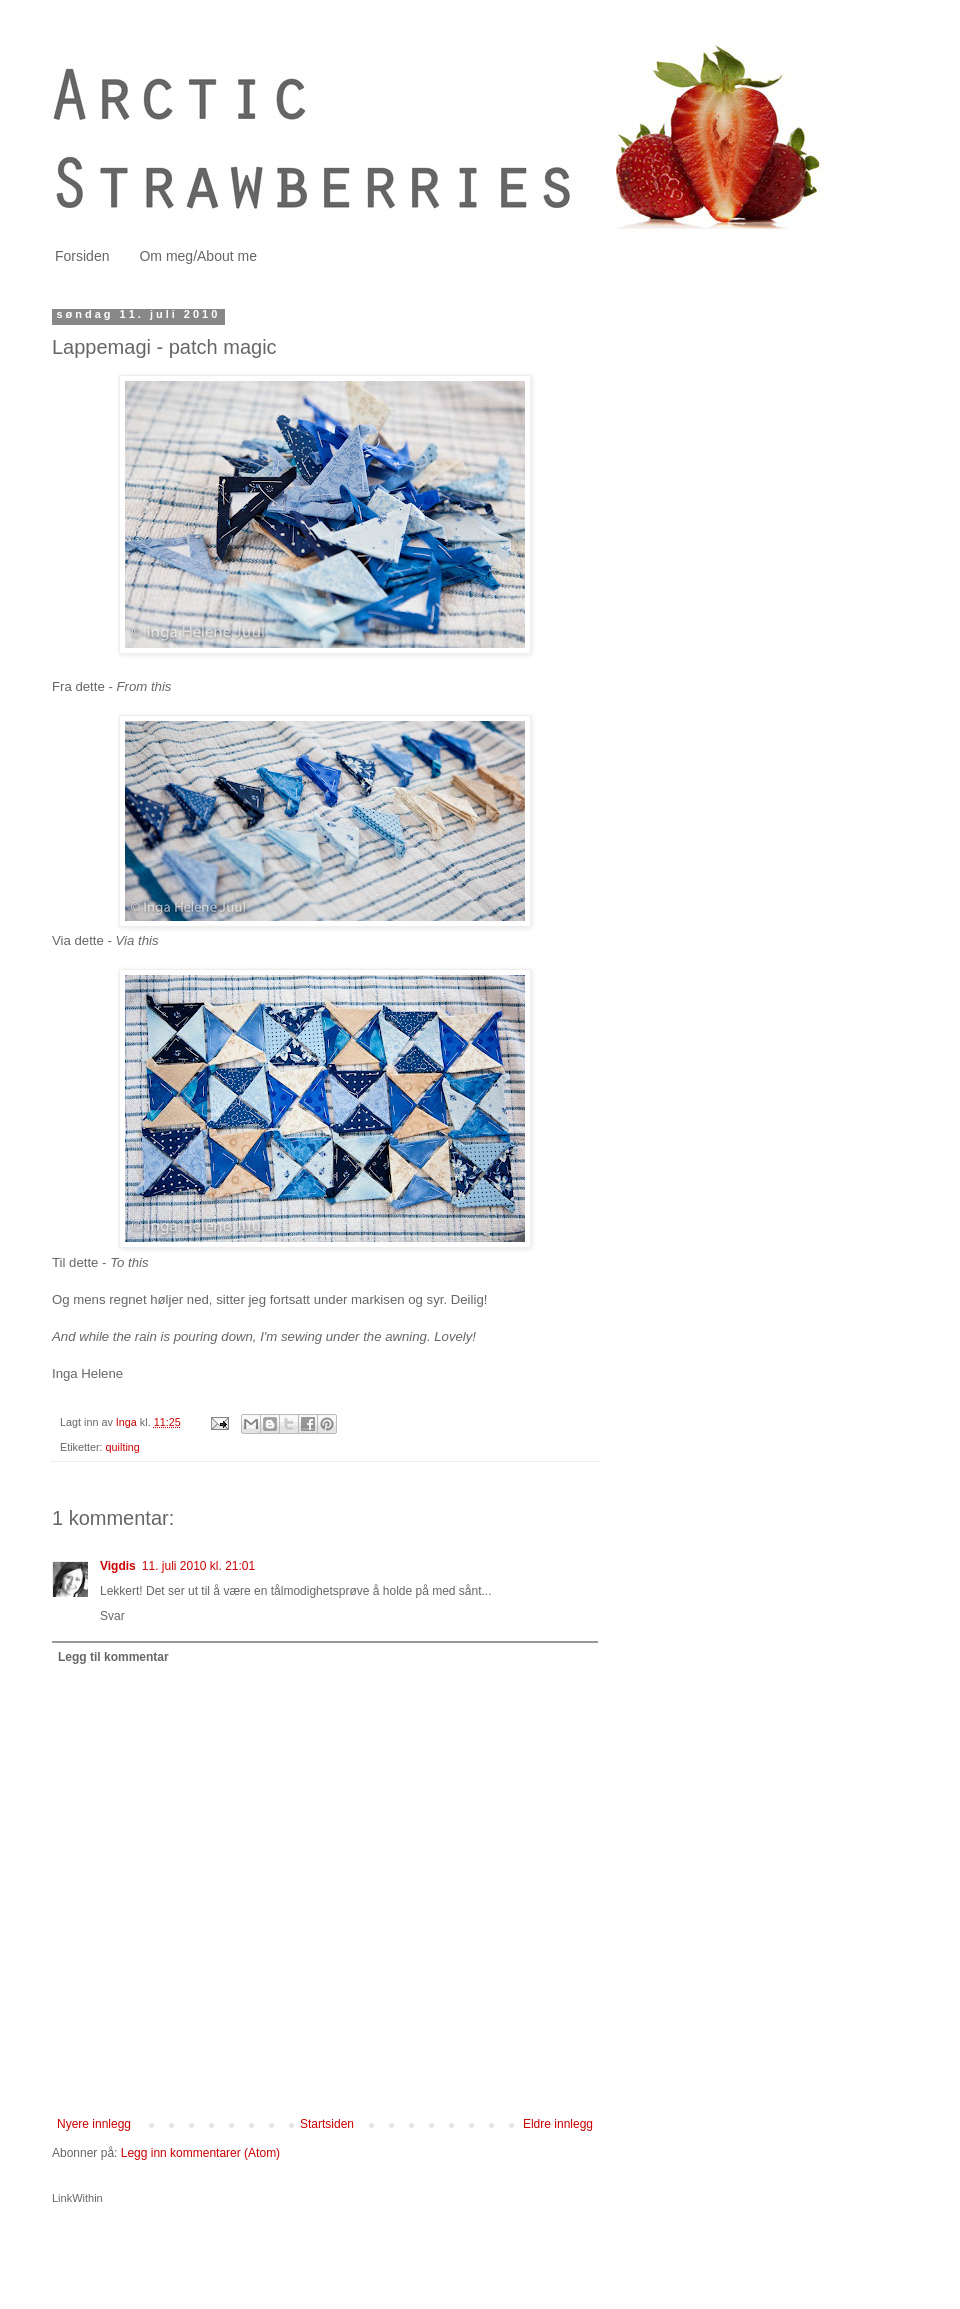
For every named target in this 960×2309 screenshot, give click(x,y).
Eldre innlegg (558, 2124)
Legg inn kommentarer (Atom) (200, 2153)
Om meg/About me (198, 256)
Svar (112, 1616)
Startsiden (327, 2124)
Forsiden (82, 256)
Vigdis (118, 1566)
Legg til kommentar (113, 1657)
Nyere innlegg (94, 2124)
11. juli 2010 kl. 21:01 (198, 1566)
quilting (123, 1447)
